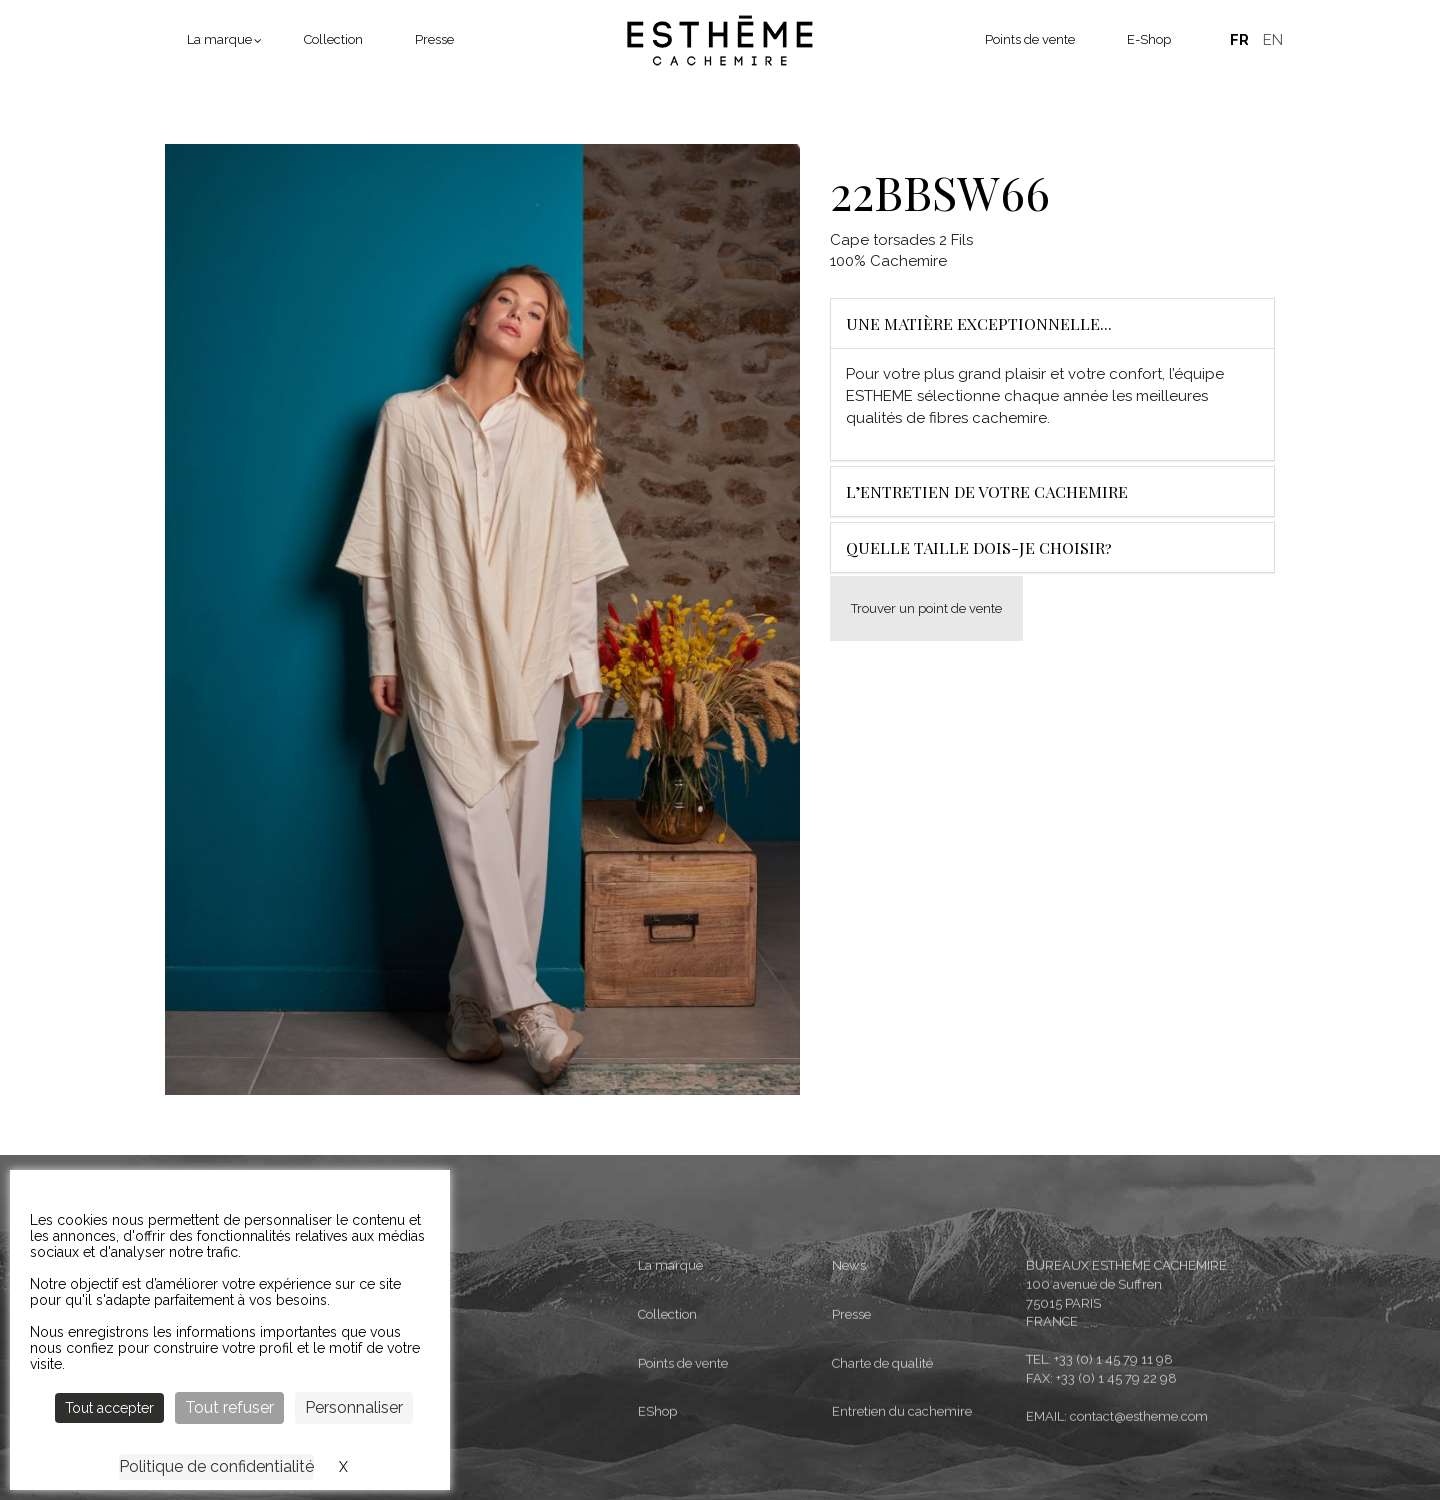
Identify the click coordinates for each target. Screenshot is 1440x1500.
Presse (434, 39)
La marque (219, 39)
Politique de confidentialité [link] (216, 1466)
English (1273, 40)
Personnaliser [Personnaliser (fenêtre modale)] (354, 1407)
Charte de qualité (882, 1442)
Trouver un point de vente (926, 608)
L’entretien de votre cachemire (987, 491)
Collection (333, 39)
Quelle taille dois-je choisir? (979, 547)
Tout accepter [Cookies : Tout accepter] (109, 1408)
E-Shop (1149, 39)
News (849, 1344)
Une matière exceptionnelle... (979, 323)
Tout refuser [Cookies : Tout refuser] (229, 1407)
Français (1239, 40)
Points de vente (1030, 39)
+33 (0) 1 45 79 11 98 (1113, 1438)
